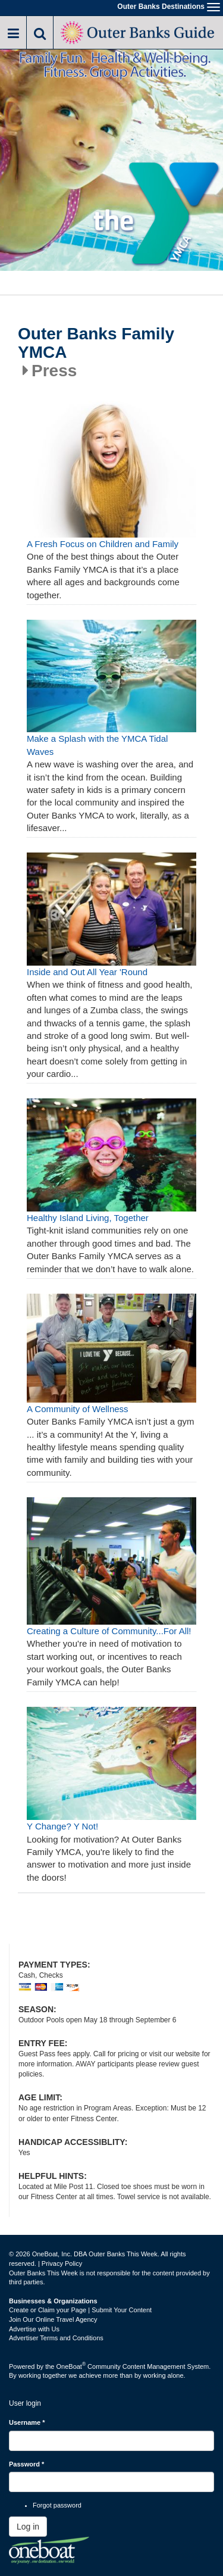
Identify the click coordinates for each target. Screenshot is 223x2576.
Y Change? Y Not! (62, 1826)
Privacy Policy (62, 2263)
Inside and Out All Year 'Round (87, 972)
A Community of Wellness (77, 1409)
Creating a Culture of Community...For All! (109, 1631)
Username (27, 2422)
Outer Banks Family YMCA (96, 343)
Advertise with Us (34, 2329)
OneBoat (71, 2366)
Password (26, 2464)
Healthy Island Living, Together (88, 1218)
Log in (28, 2526)
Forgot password (57, 2505)
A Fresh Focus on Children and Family (102, 544)
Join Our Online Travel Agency (53, 2319)
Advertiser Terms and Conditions (56, 2337)
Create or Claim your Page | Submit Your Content (80, 2309)
